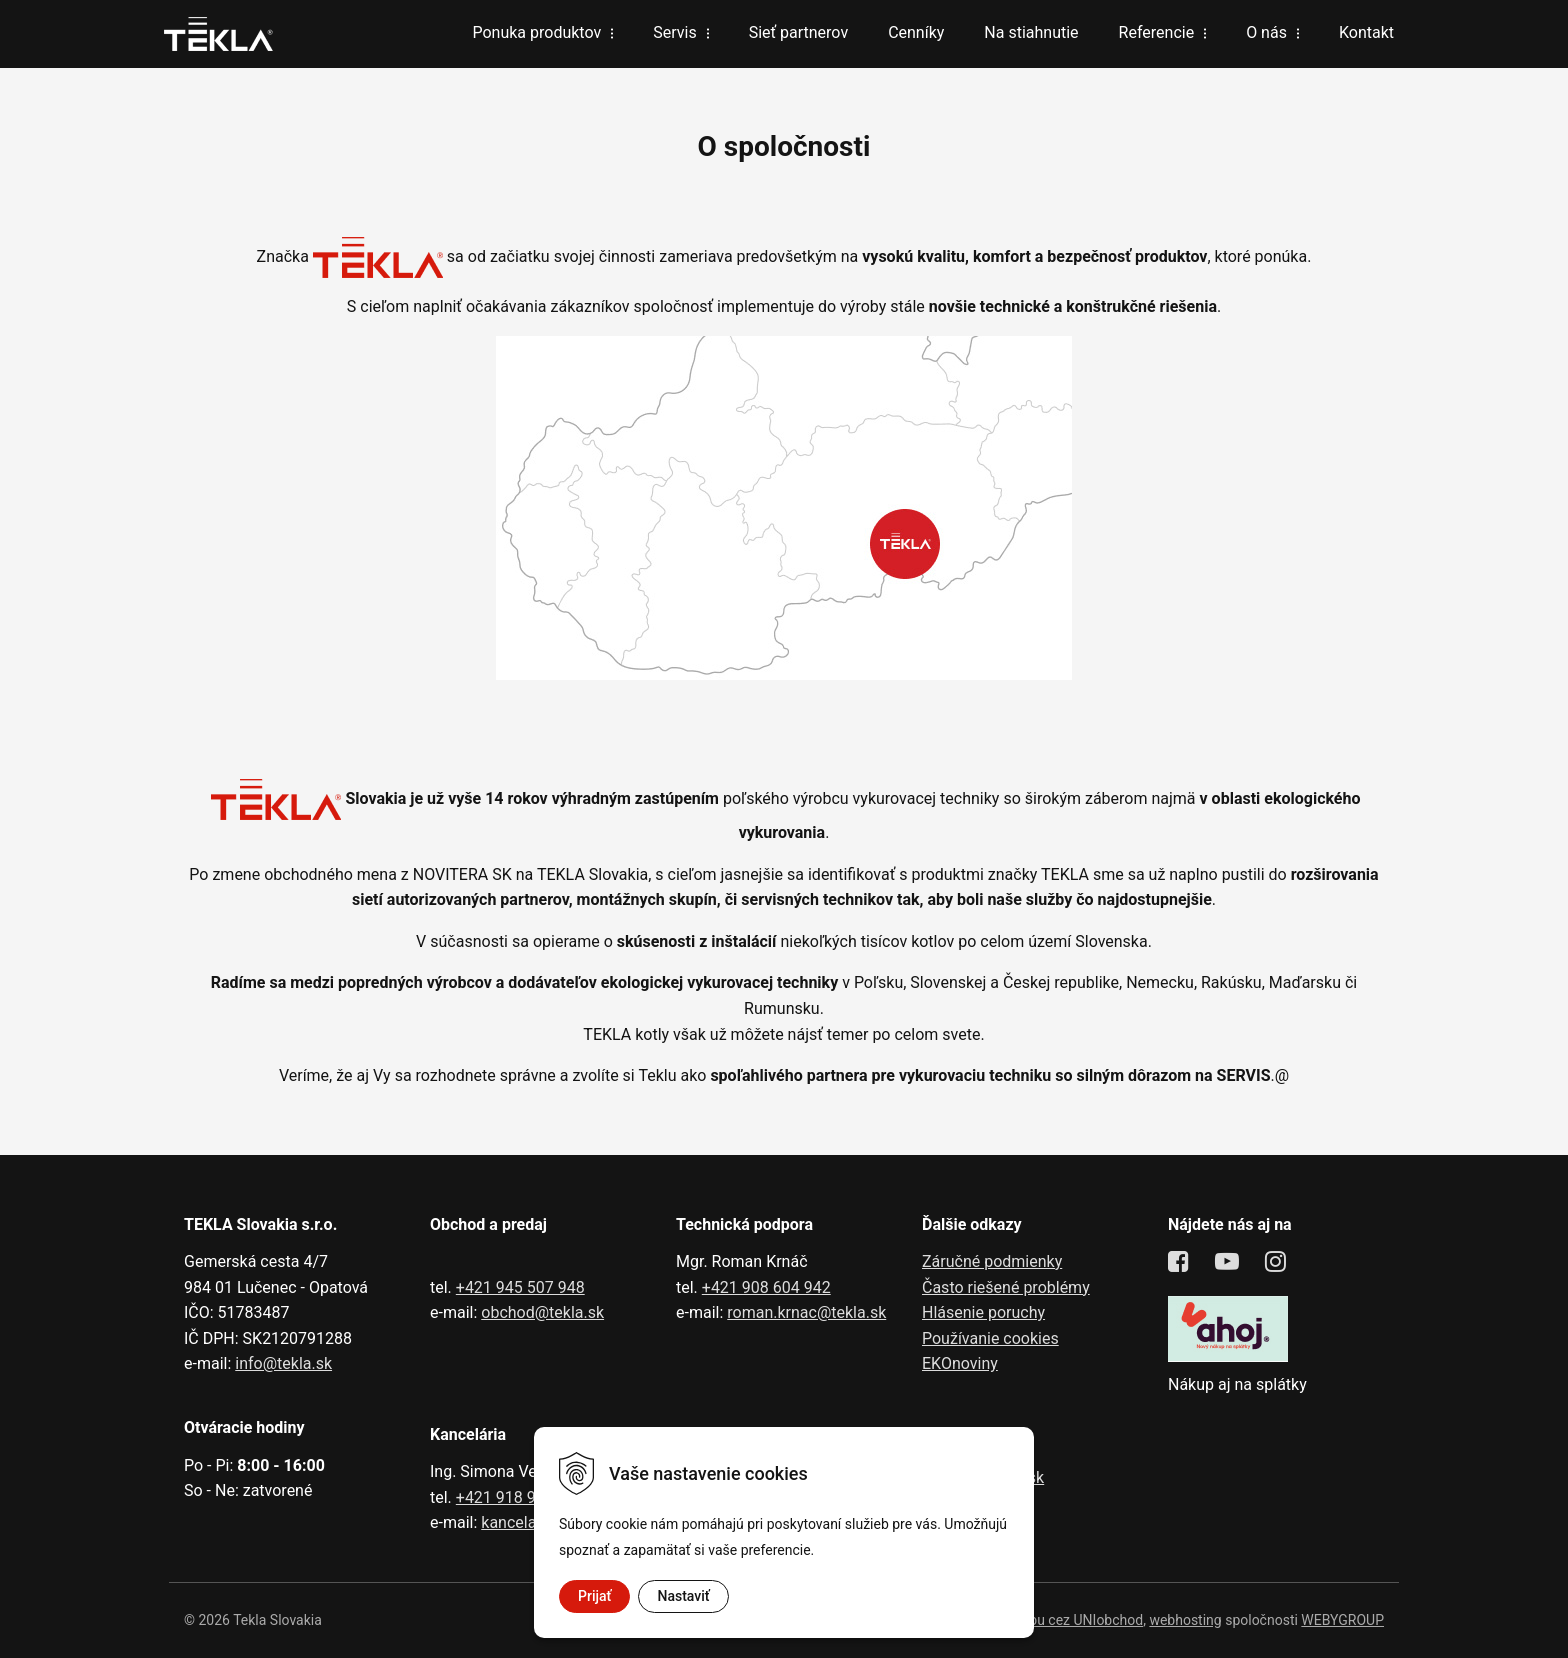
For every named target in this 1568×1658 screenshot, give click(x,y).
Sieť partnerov (798, 32)
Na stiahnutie (1031, 32)
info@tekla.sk (283, 1363)
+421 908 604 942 (766, 1287)
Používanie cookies (990, 1338)
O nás (1266, 32)
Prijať (594, 1596)
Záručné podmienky (992, 1261)
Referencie (1157, 32)
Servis (674, 32)
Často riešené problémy (1006, 1287)
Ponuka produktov (536, 32)
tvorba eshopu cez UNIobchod (1049, 1620)
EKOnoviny (960, 1363)
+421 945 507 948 (520, 1287)
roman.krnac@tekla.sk (806, 1312)
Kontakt (1366, 32)
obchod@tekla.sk (542, 1312)
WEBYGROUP (1342, 1620)
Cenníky (916, 32)
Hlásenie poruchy (983, 1312)
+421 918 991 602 (520, 1497)
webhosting (1185, 1620)
